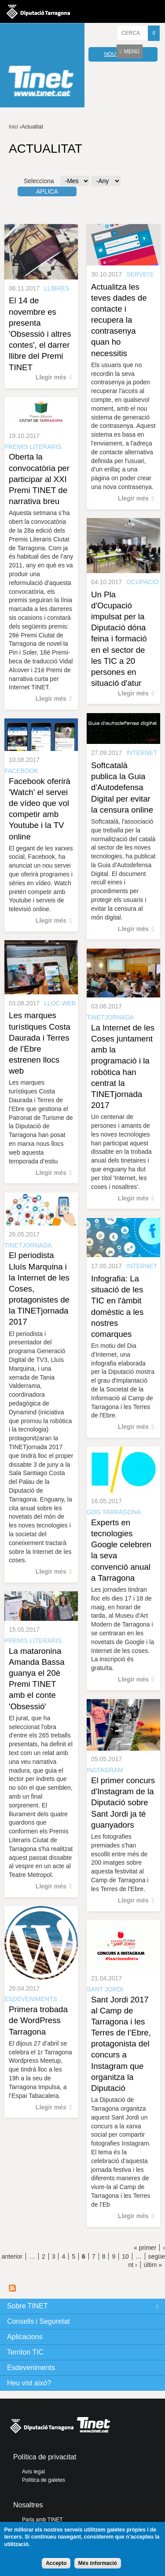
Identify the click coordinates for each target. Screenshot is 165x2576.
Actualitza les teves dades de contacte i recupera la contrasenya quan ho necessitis (119, 320)
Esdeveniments (31, 2367)
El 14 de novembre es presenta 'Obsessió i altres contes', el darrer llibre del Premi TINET (40, 334)
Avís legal (33, 2472)
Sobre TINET (27, 2306)
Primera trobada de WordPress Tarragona (38, 2020)
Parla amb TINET (42, 2520)
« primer (145, 2247)
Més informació (97, 2563)
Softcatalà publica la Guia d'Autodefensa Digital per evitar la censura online (122, 787)
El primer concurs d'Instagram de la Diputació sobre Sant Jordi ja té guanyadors (123, 1802)
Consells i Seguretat (38, 2321)
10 (125, 2256)
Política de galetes (43, 2480)
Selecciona (39, 180)
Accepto (56, 2563)
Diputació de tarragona (38, 11)
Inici (13, 127)
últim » (153, 2264)
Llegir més (51, 377)
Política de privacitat (44, 2457)
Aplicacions (25, 2336)
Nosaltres (28, 2505)
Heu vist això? (29, 2383)
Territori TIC (25, 2352)
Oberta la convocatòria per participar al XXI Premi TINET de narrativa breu (39, 479)
